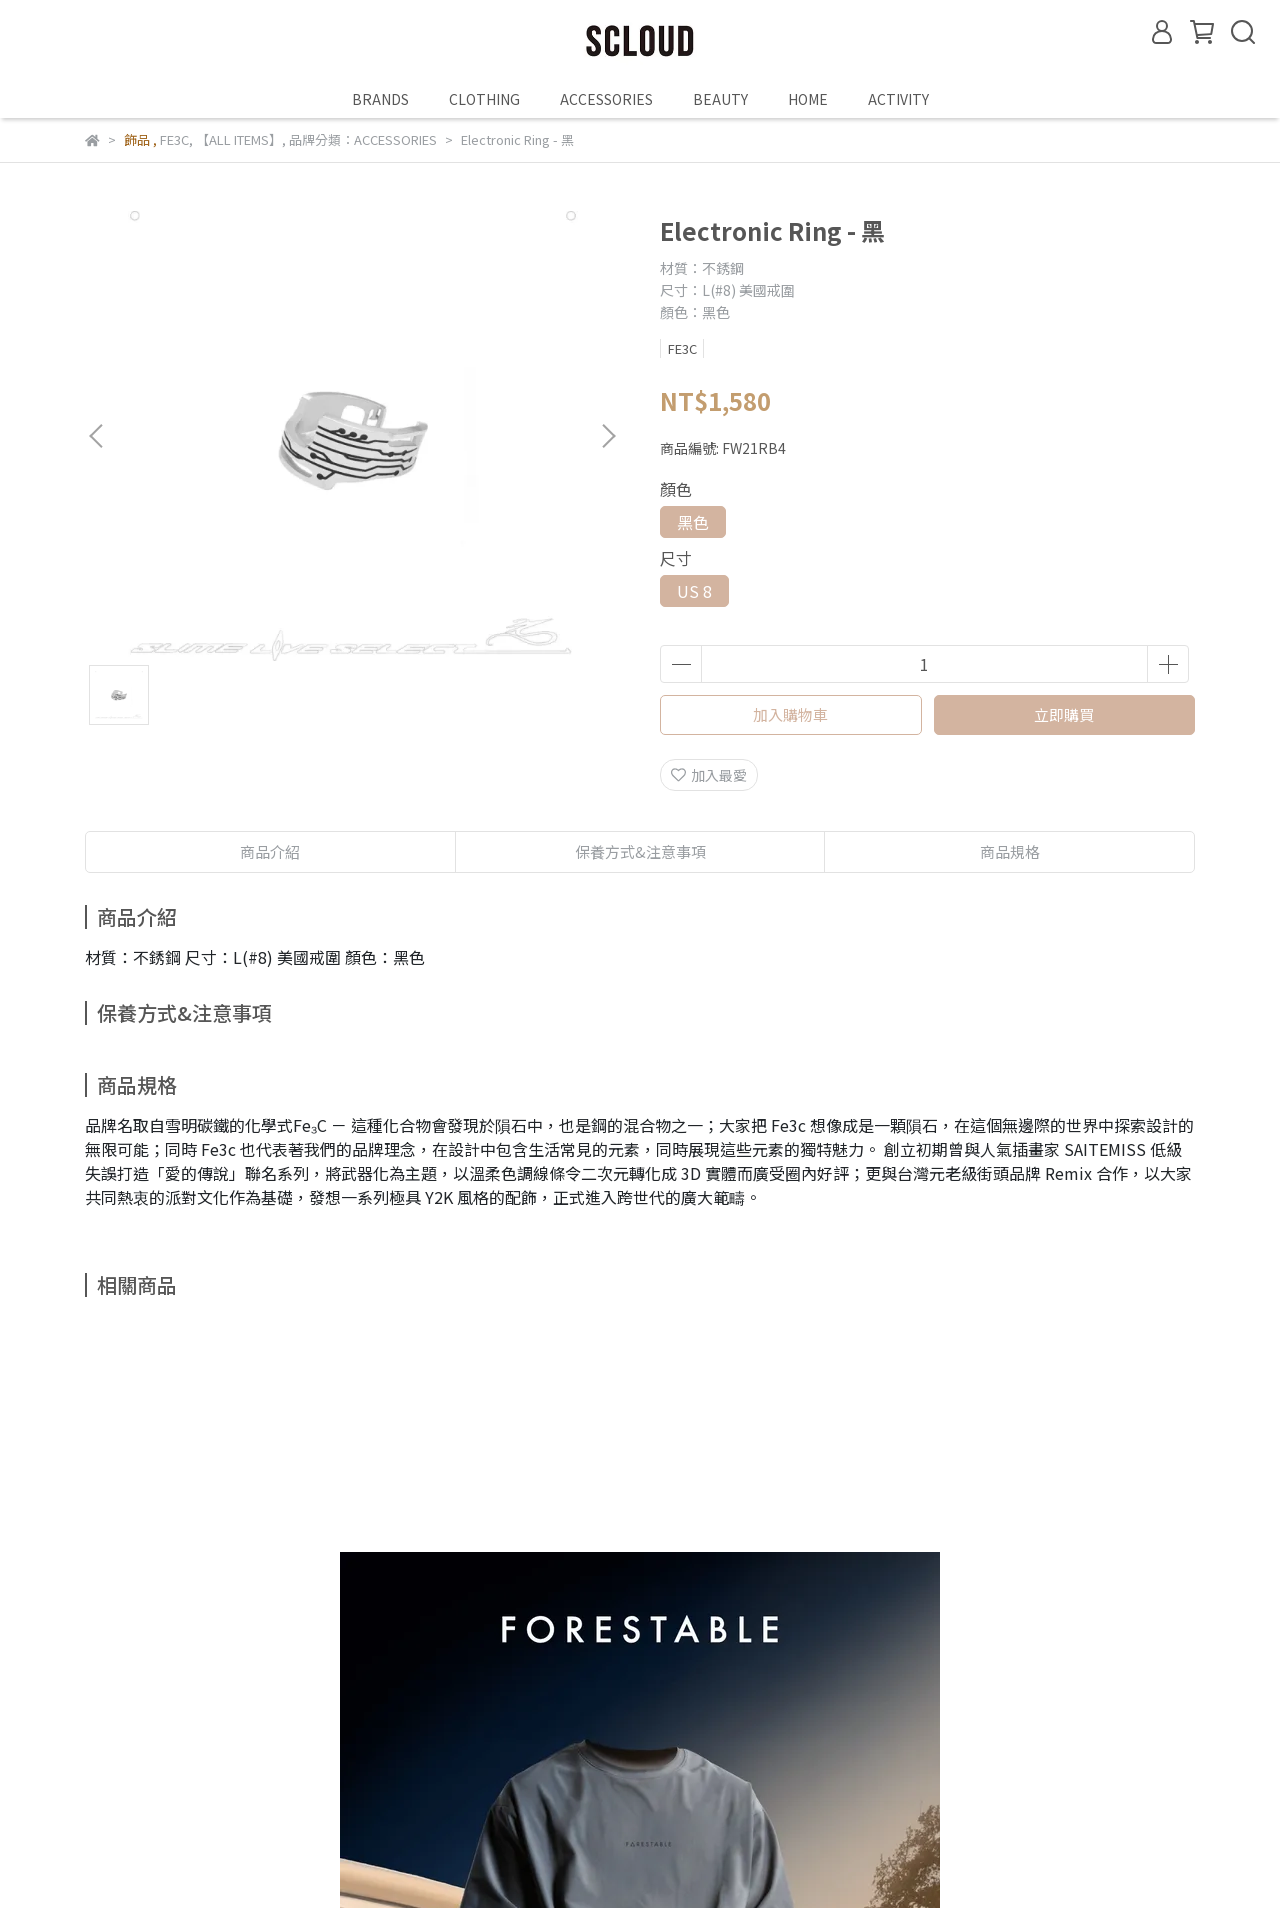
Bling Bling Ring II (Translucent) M (731, 1582)
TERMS (498, 1778)
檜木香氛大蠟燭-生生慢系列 (494, 1572)
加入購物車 (790, 714)
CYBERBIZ (573, 1857)
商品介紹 (270, 851)
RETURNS (312, 1778)
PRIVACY (696, 1778)
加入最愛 (709, 775)
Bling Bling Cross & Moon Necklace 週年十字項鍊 (1028, 1582)
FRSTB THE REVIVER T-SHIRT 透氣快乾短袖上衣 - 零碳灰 (235, 1582)
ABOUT (109, 1778)
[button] (608, 436)
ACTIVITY (898, 99)
